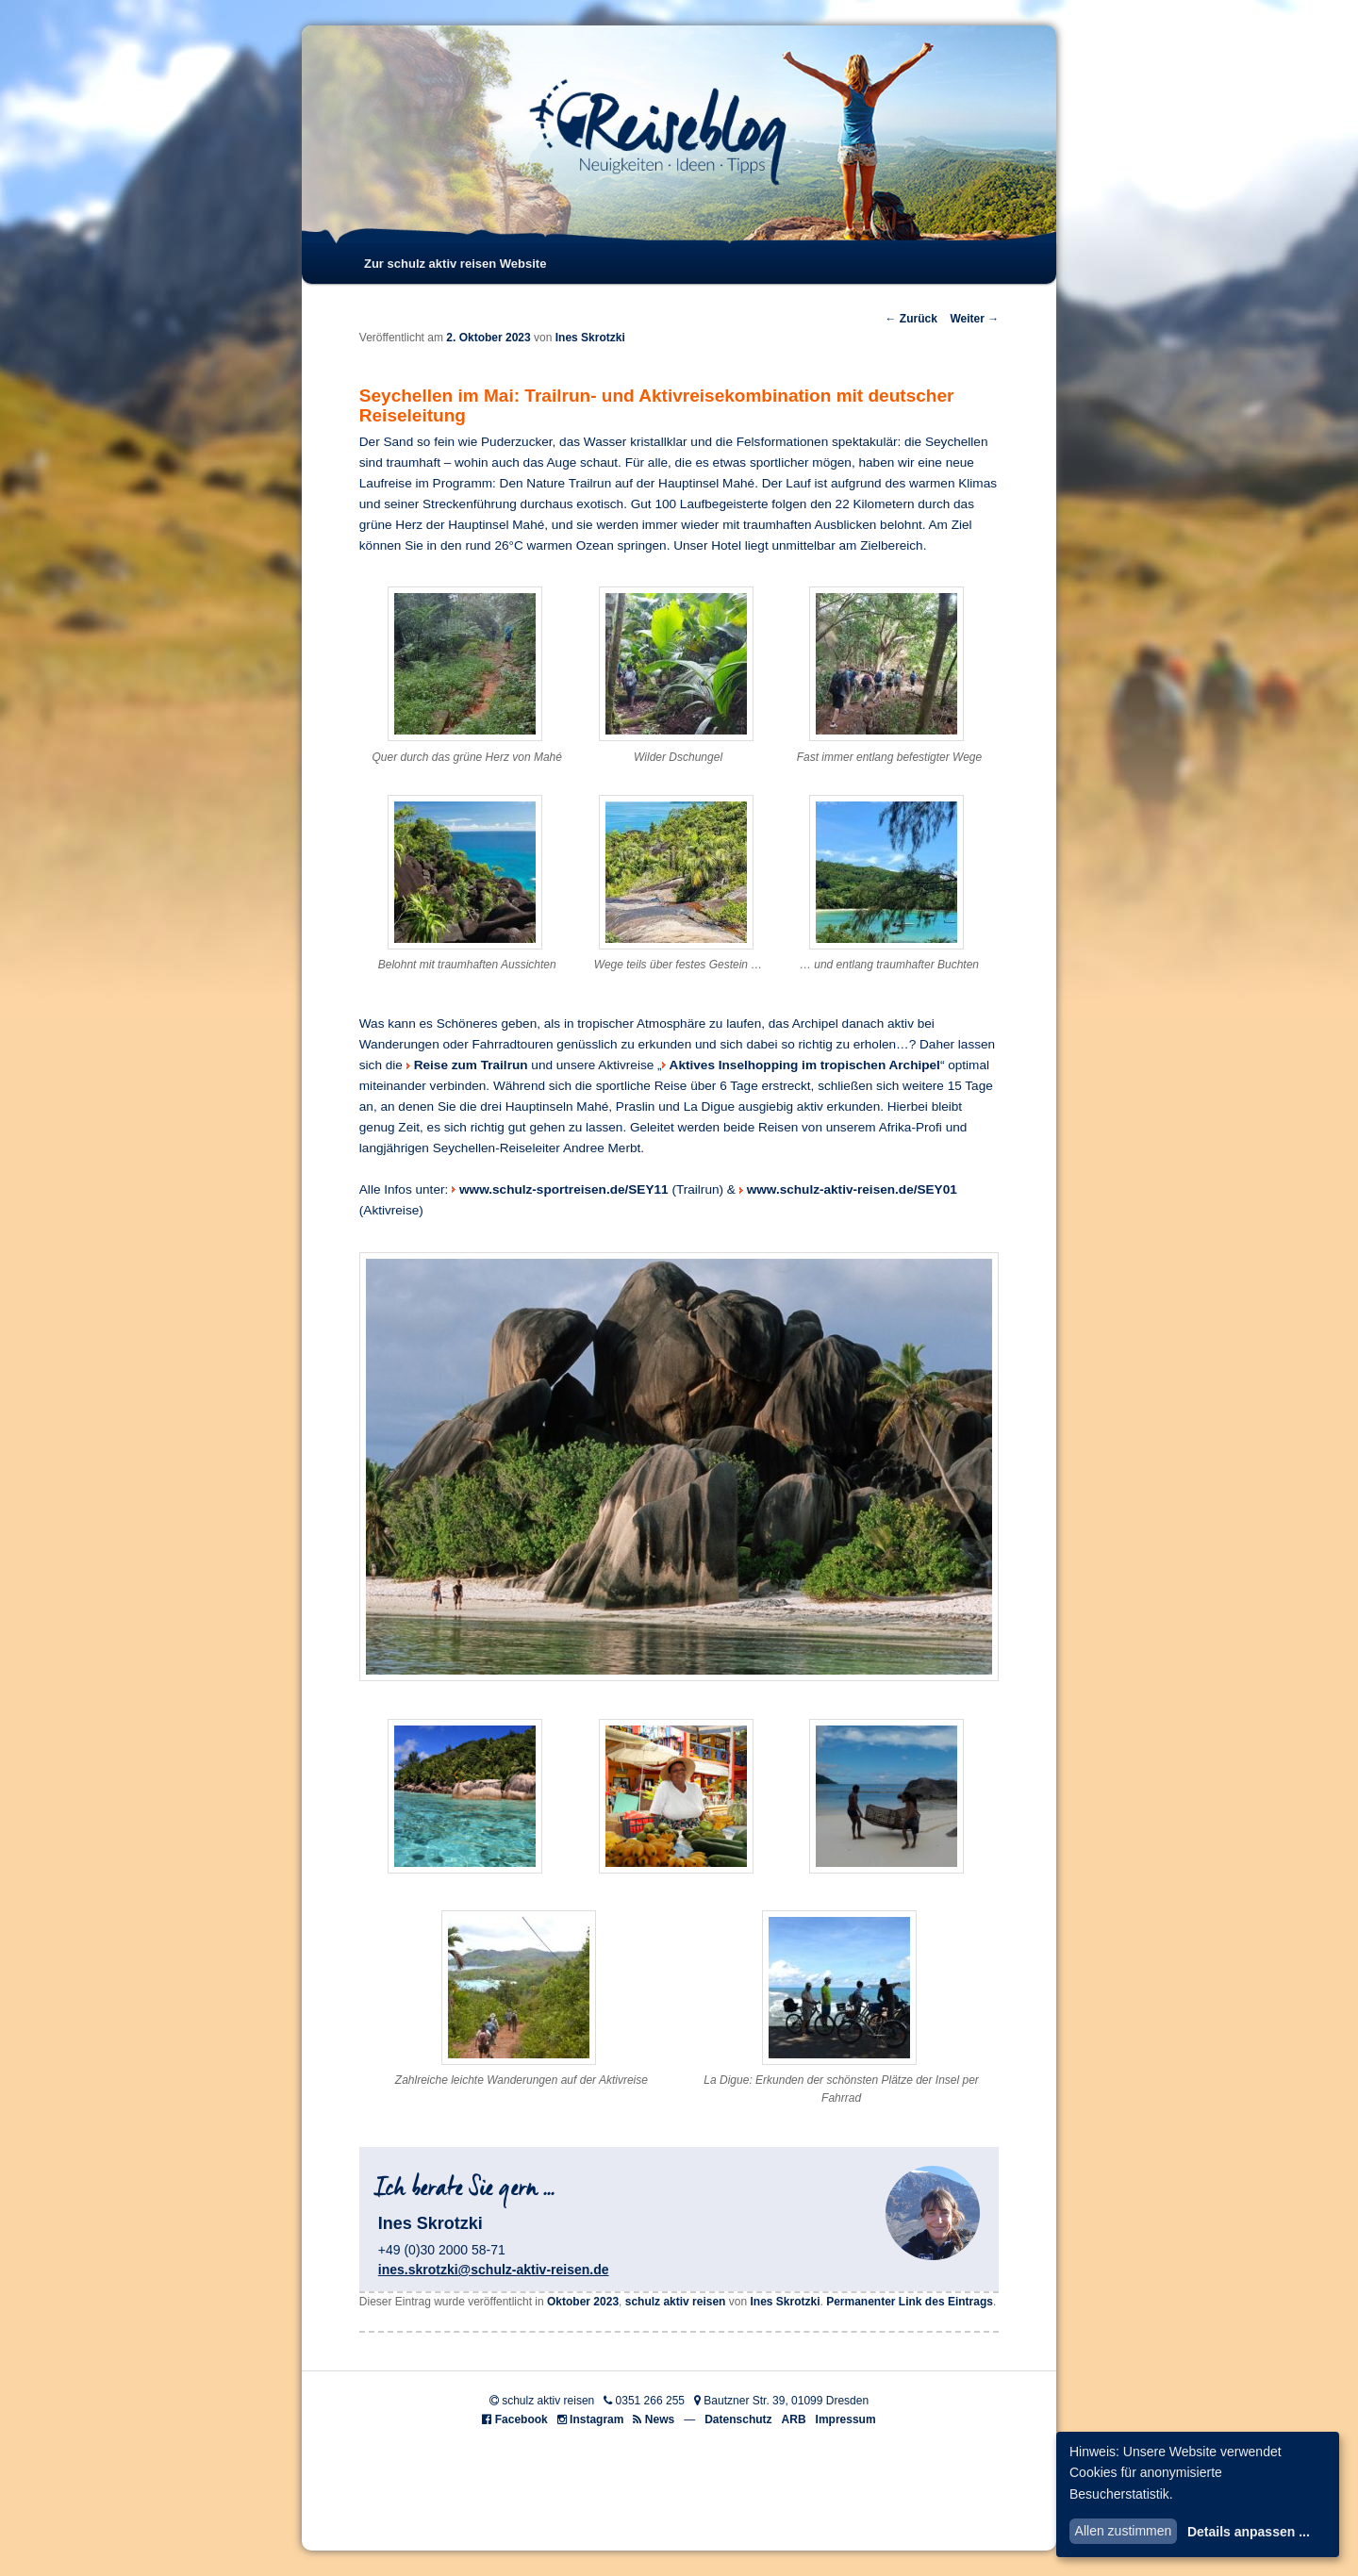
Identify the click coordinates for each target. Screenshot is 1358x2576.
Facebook (521, 2419)
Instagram (596, 2419)
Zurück (910, 318)
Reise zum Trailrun (471, 1065)
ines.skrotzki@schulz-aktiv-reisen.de (493, 2269)
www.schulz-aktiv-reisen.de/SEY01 (852, 1189)
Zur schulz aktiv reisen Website (455, 263)
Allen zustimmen (1123, 2530)
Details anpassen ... (1248, 2531)
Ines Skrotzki (590, 337)
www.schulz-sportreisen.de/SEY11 (564, 1189)
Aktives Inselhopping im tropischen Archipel (805, 1065)
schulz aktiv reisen (675, 2301)
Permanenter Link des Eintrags (909, 2301)
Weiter (974, 318)
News (659, 2419)
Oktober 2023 (583, 2301)
